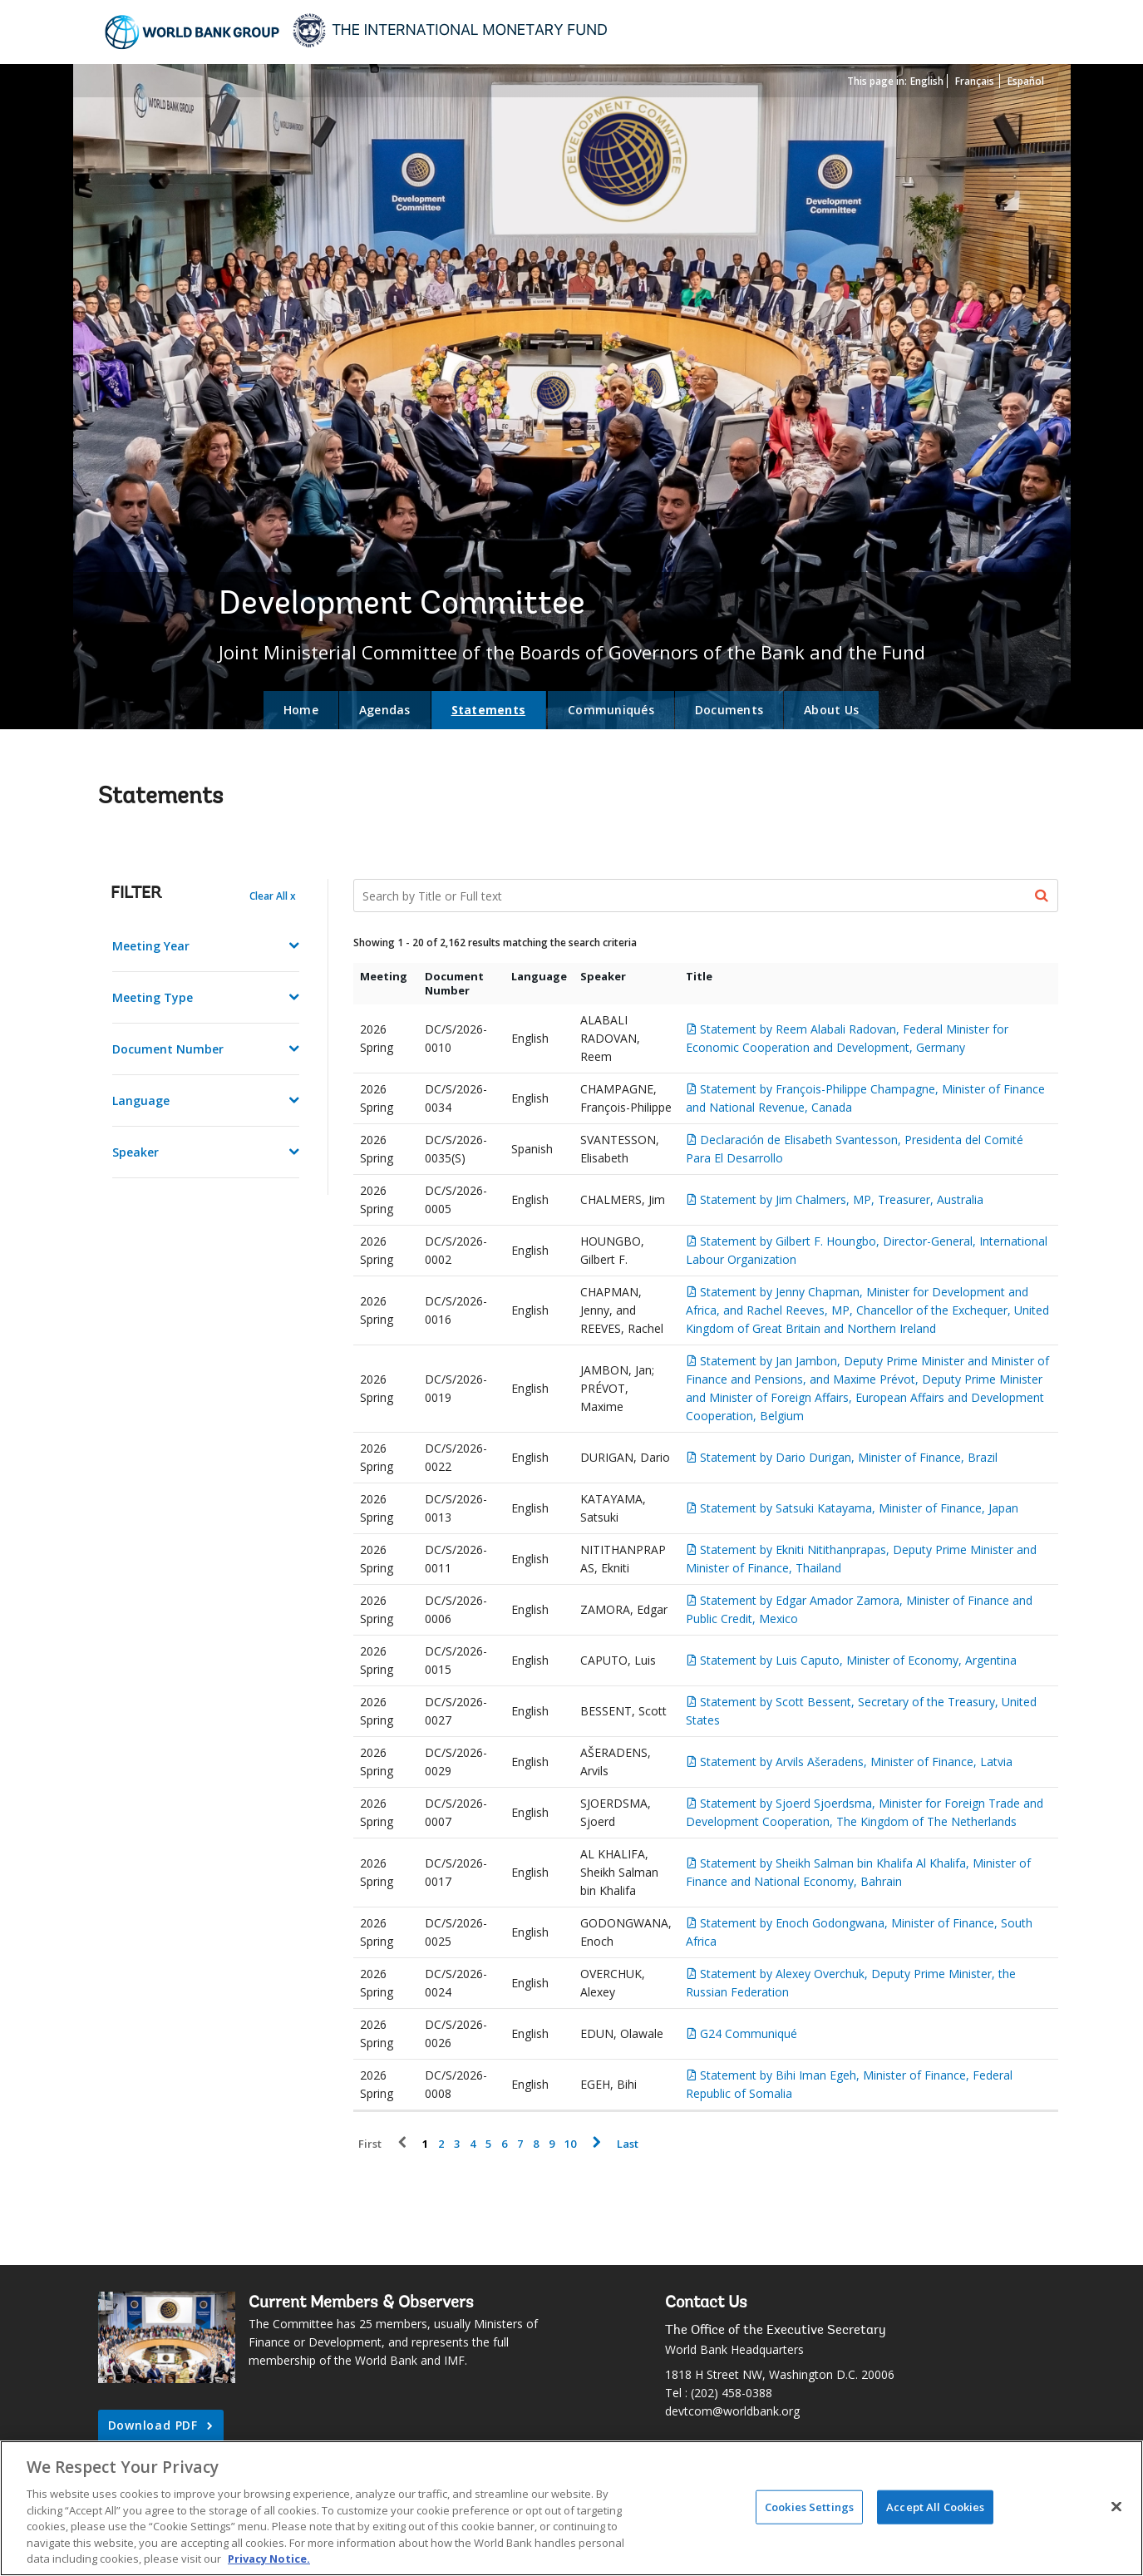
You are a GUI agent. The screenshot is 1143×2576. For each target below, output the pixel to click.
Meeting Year (151, 946)
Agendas (385, 710)
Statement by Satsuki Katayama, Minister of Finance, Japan (859, 1508)
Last (627, 2144)
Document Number (168, 1049)
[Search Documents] (705, 895)
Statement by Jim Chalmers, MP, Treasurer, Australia (841, 1199)
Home (300, 710)
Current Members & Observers (361, 2303)
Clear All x (272, 896)
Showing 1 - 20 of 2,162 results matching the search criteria (495, 942)
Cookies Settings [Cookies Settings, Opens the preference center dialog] (809, 2506)
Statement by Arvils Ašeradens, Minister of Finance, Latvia (856, 1761)
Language (141, 1100)
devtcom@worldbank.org (732, 2411)
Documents (729, 710)
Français (974, 81)
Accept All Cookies (935, 2506)
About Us (831, 710)
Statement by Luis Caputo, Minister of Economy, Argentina (858, 1660)
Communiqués (611, 710)
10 (570, 2144)
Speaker (135, 1152)
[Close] (1116, 2506)
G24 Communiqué (748, 2033)
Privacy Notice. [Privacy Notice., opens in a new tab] (269, 2558)
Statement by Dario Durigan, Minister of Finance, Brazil (849, 1457)
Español (1026, 81)
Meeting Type (152, 997)
